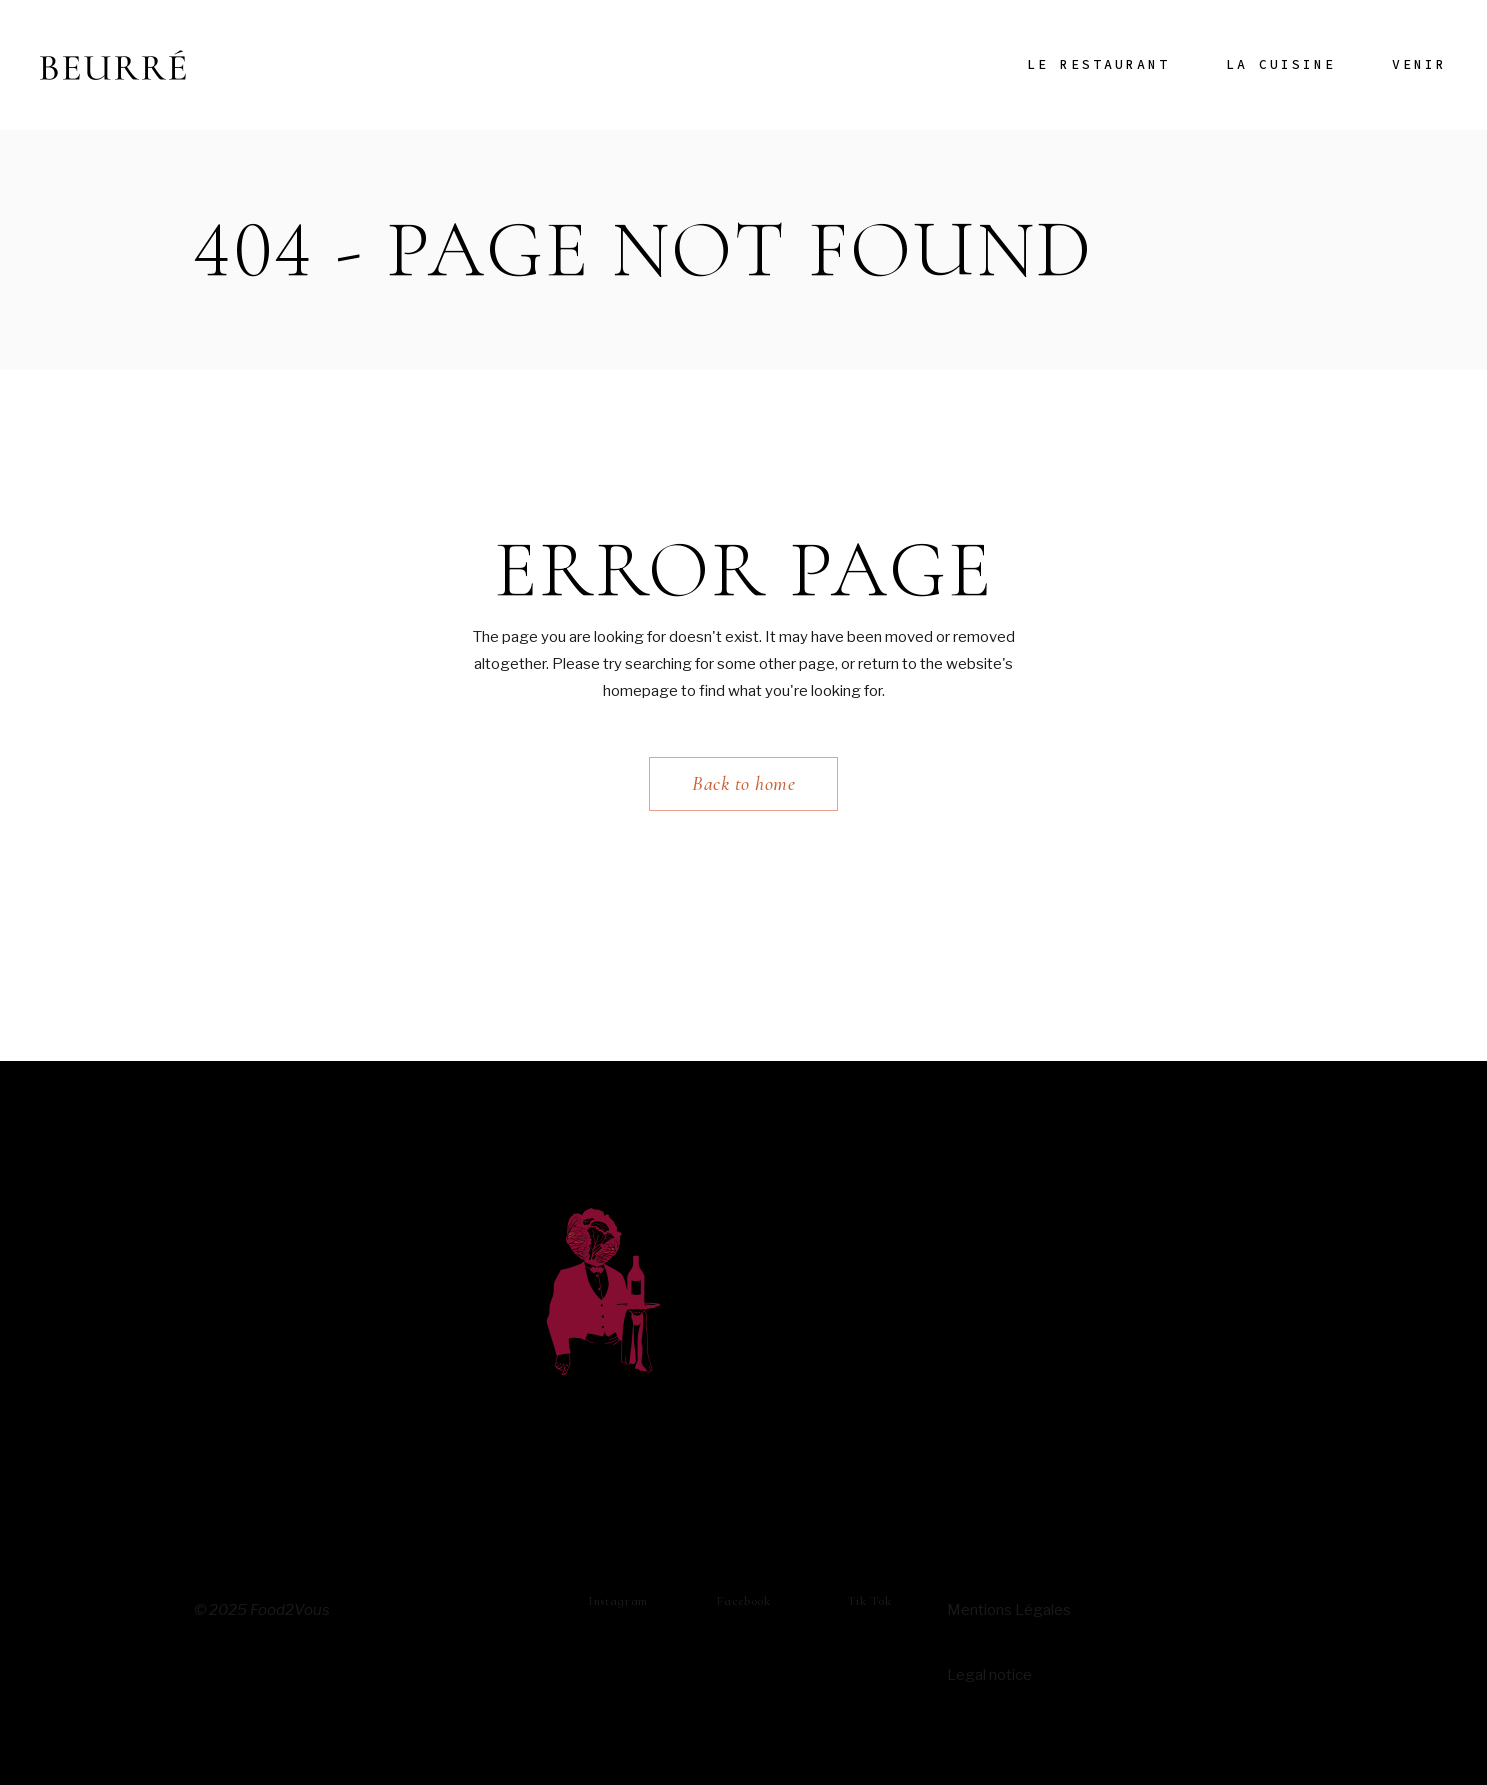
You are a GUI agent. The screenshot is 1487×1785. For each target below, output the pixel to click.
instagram (618, 1601)
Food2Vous (290, 1610)
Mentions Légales (1009, 1610)
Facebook (743, 1601)
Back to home (743, 784)
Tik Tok (869, 1601)
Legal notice (989, 1675)
